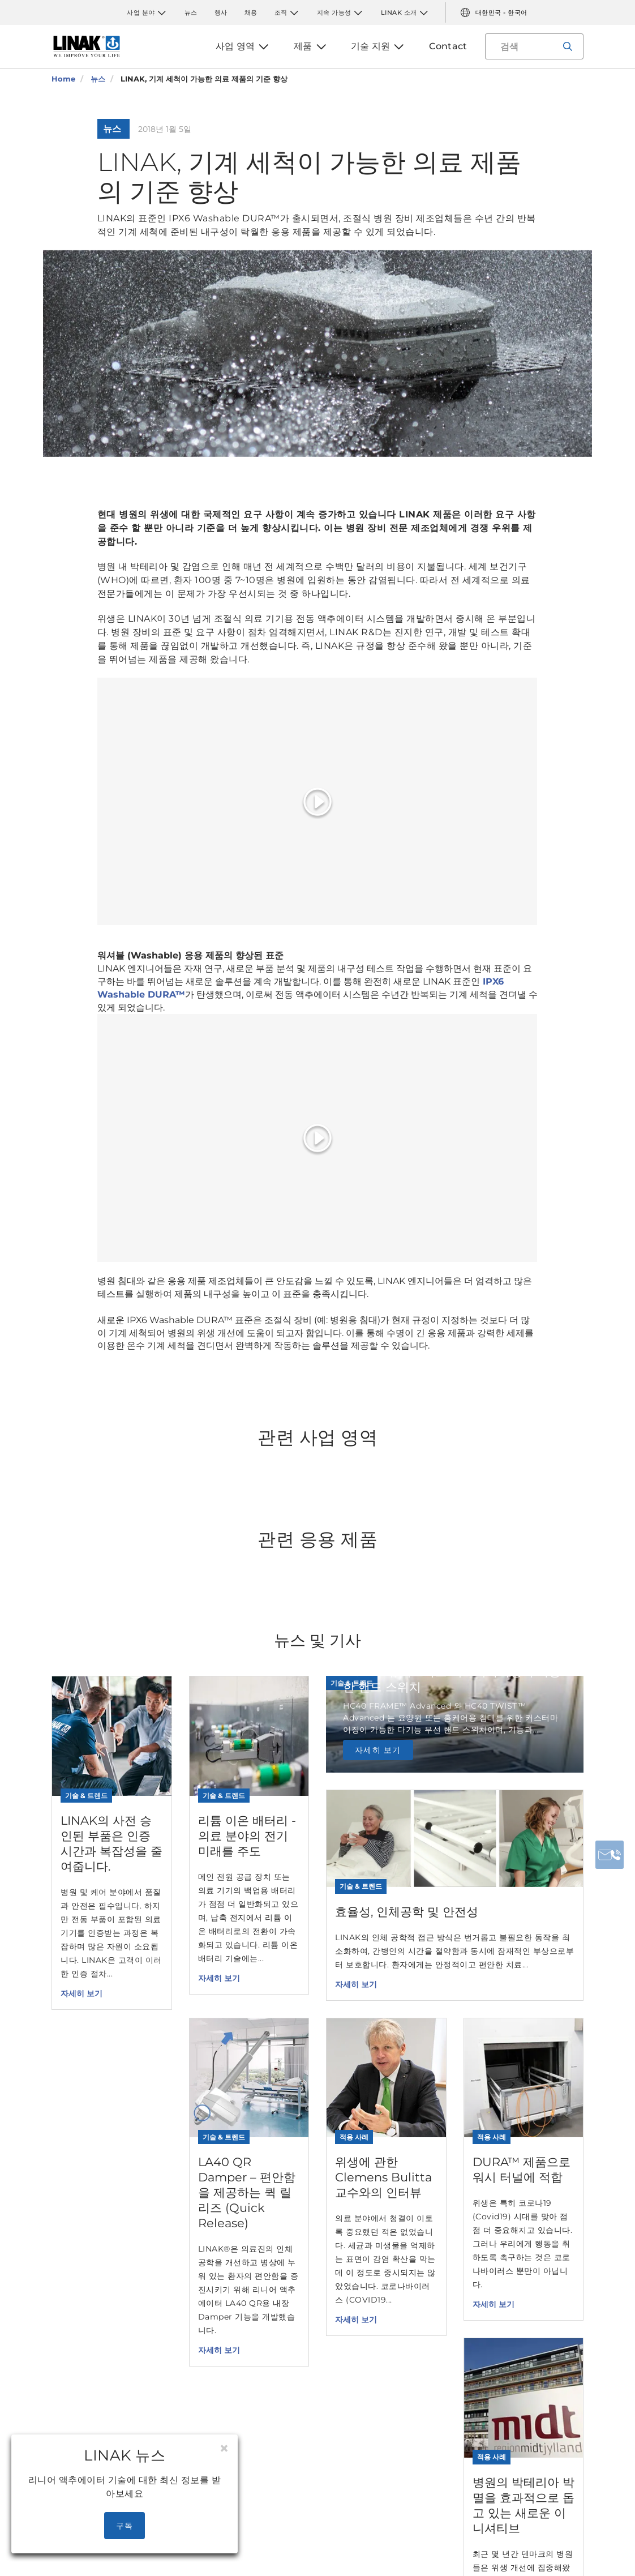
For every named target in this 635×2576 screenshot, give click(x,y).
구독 (125, 2526)
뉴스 (191, 12)
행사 (221, 12)
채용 (251, 12)
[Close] (224, 2448)
